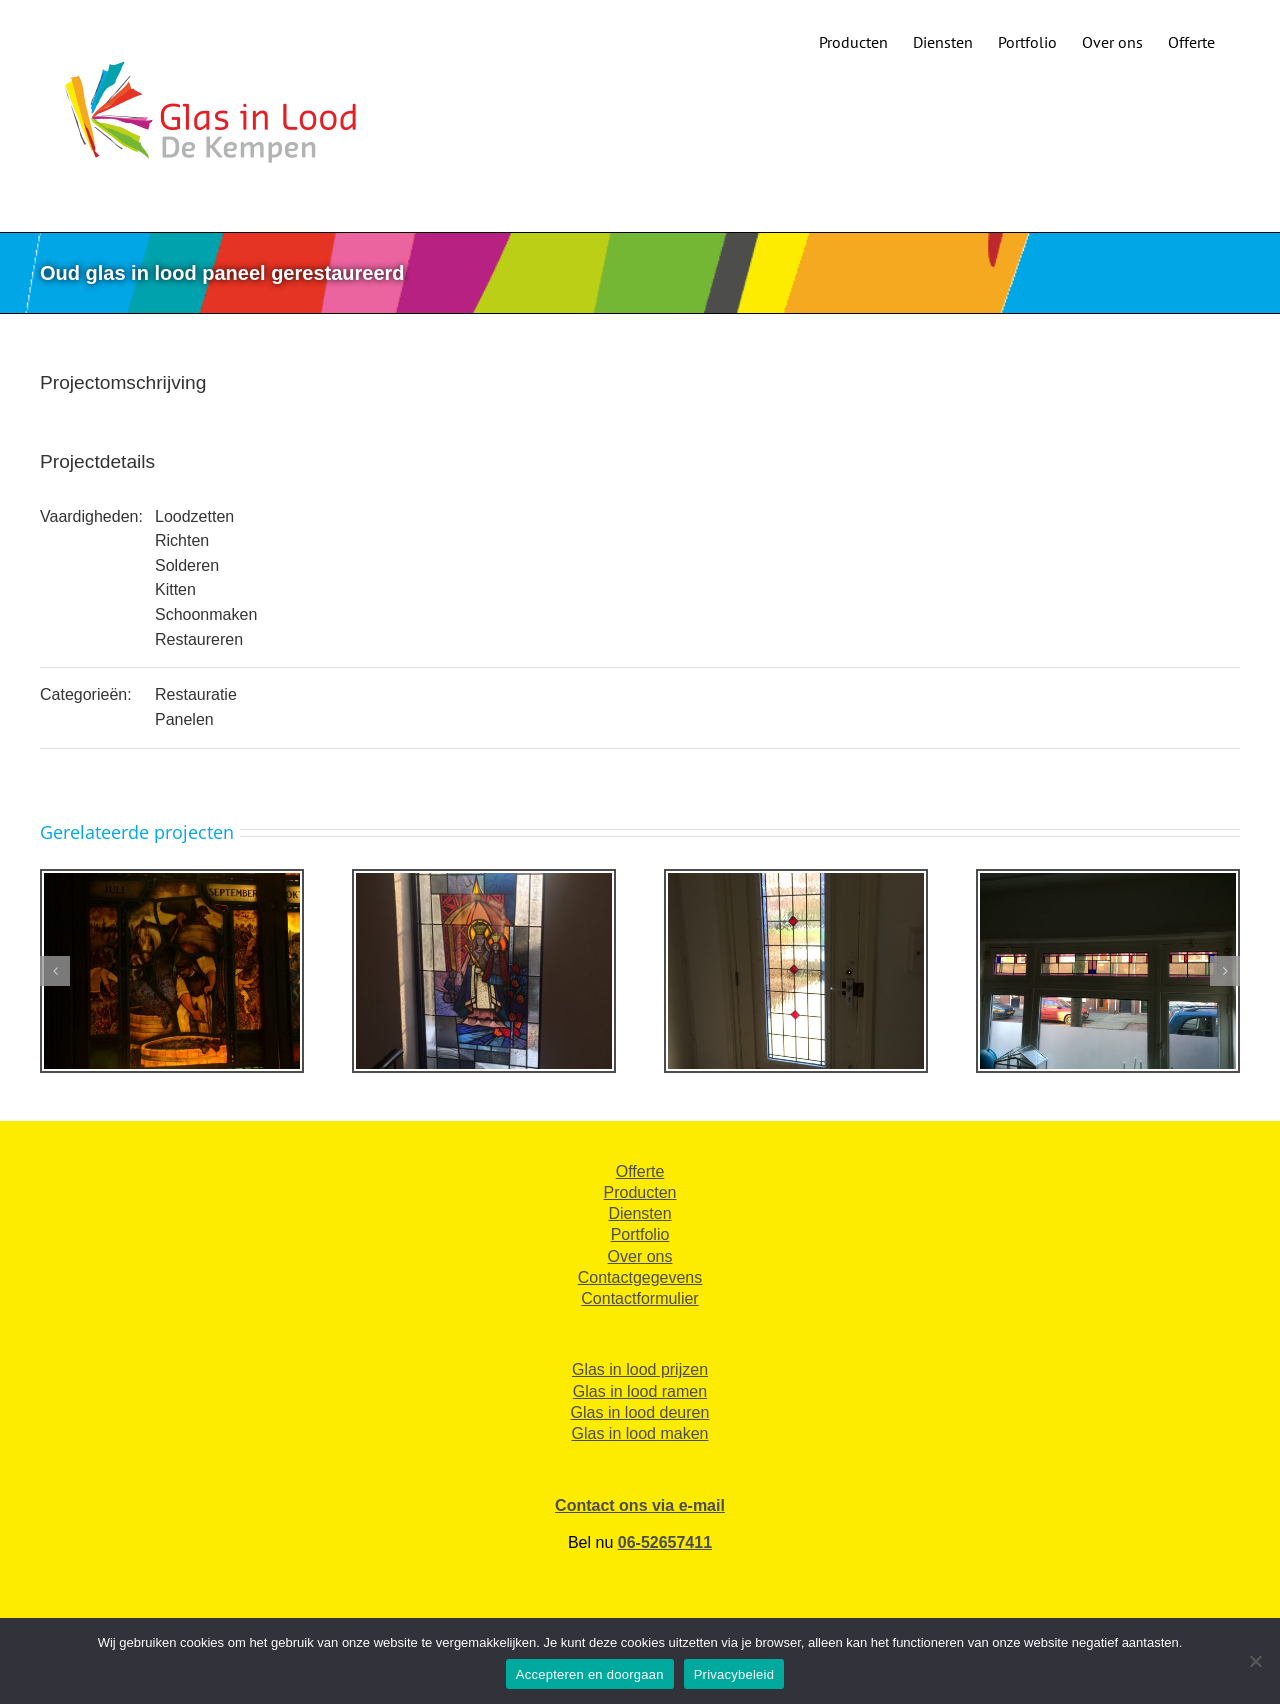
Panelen (184, 719)
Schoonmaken (206, 614)
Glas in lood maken (640, 1433)
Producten (640, 1192)
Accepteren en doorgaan (590, 1674)
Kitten (175, 589)
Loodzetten (194, 516)
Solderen (187, 565)
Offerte (640, 1171)
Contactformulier (639, 1298)
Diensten (639, 1213)
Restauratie (196, 694)
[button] (55, 971)
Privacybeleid (734, 1674)
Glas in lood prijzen (640, 1369)
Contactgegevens (640, 1277)
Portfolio (640, 1234)
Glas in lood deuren (640, 1412)
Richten (182, 540)
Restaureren (199, 639)
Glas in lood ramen (640, 1391)
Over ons (640, 1256)
